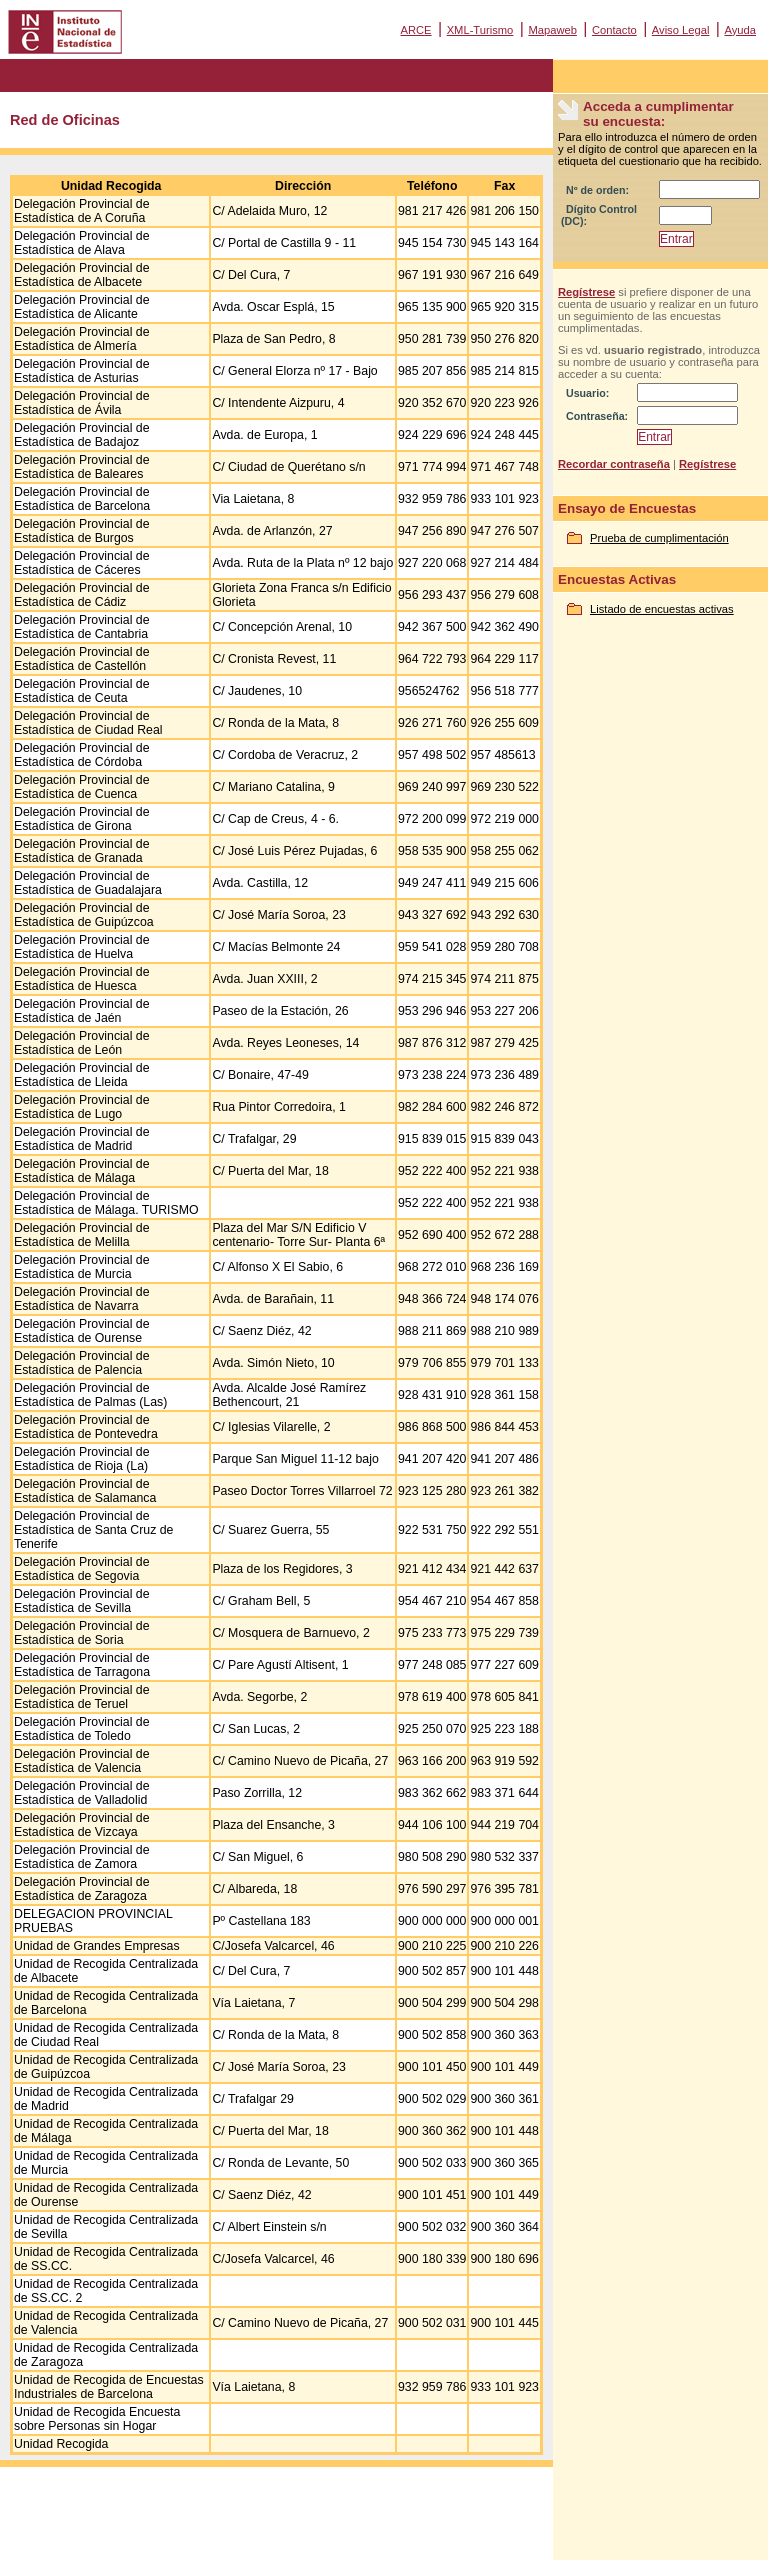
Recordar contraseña (614, 464)
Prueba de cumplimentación (659, 538)
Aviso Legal (681, 30)
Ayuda (740, 30)
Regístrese (586, 292)
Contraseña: (597, 416)
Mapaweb (552, 30)
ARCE (415, 30)
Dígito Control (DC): (599, 215)
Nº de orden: (597, 190)
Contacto (614, 30)
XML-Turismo (480, 30)
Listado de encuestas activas (662, 609)
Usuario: (587, 393)
